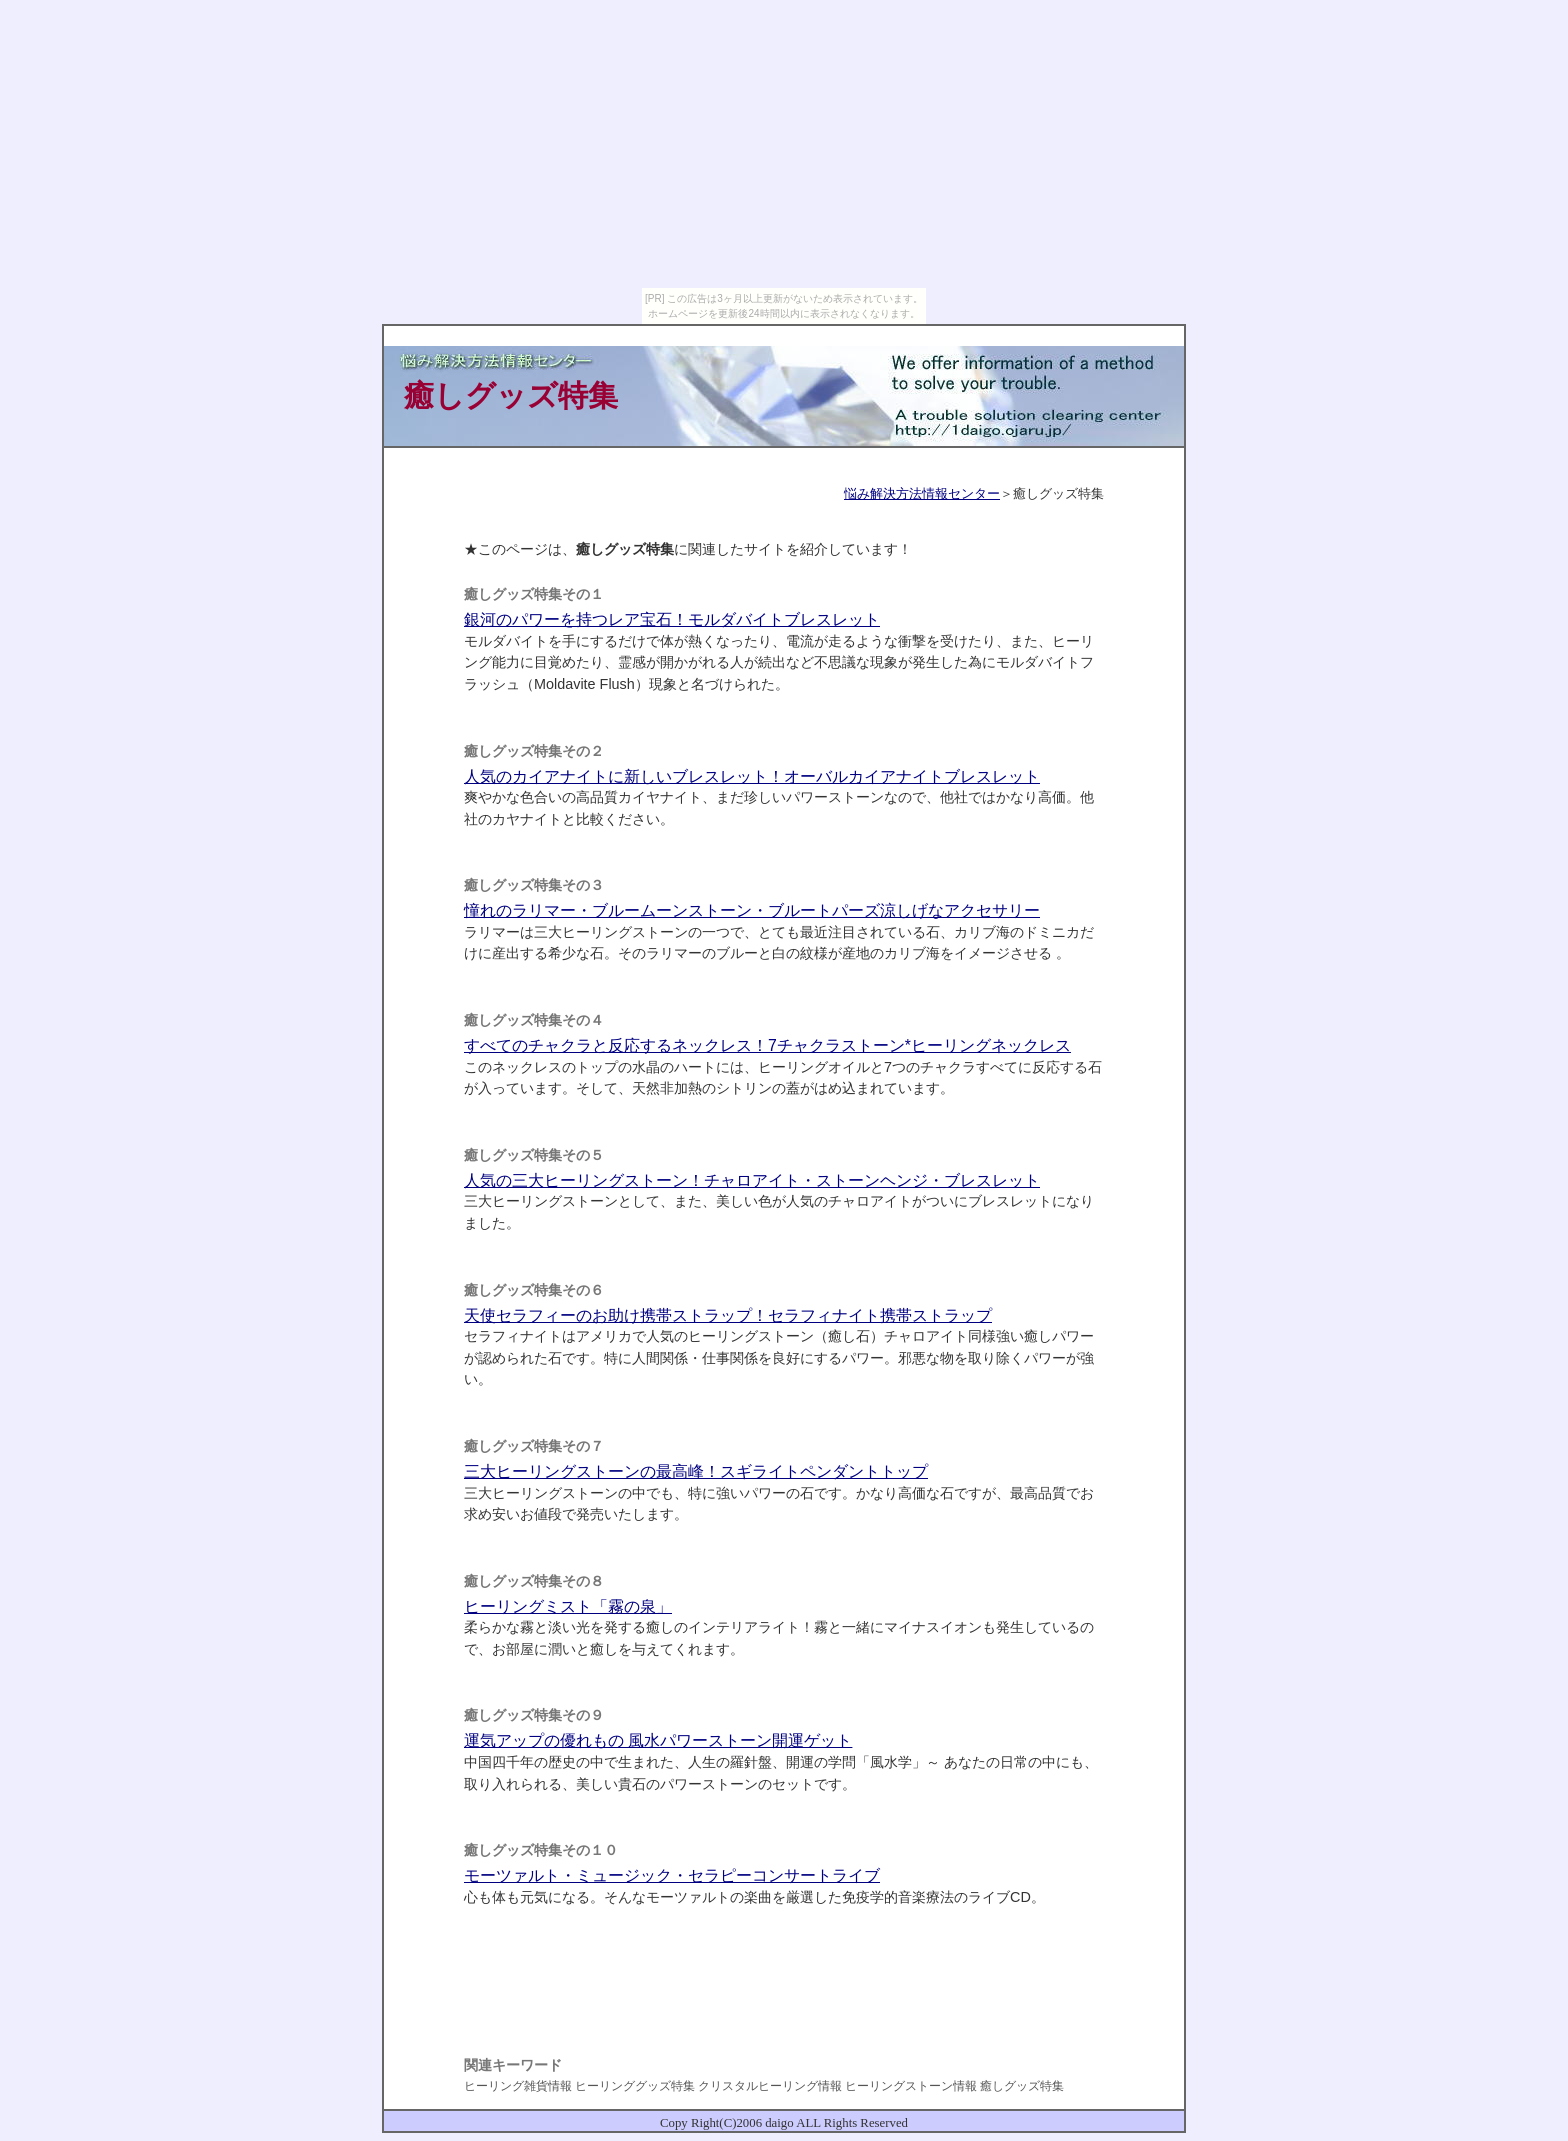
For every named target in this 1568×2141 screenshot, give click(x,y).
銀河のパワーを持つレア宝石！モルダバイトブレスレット (672, 619)
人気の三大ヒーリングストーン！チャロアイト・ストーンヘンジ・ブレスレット (752, 1180)
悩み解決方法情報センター (922, 493)
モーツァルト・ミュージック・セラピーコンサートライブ (672, 1875)
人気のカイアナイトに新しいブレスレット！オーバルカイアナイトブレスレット (752, 776)
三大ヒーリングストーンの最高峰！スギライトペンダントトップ (696, 1471)
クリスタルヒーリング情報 (770, 2086)
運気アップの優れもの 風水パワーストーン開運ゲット (658, 1740)
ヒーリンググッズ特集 (635, 2086)
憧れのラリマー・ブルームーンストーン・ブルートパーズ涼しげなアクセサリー (752, 910)
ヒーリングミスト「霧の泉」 (568, 1606)
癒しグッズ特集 (1022, 2086)
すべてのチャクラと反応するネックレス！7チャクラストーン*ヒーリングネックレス (767, 1045)
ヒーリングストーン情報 (911, 2086)
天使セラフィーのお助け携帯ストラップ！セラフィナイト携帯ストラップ (728, 1315)
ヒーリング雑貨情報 (518, 2086)
